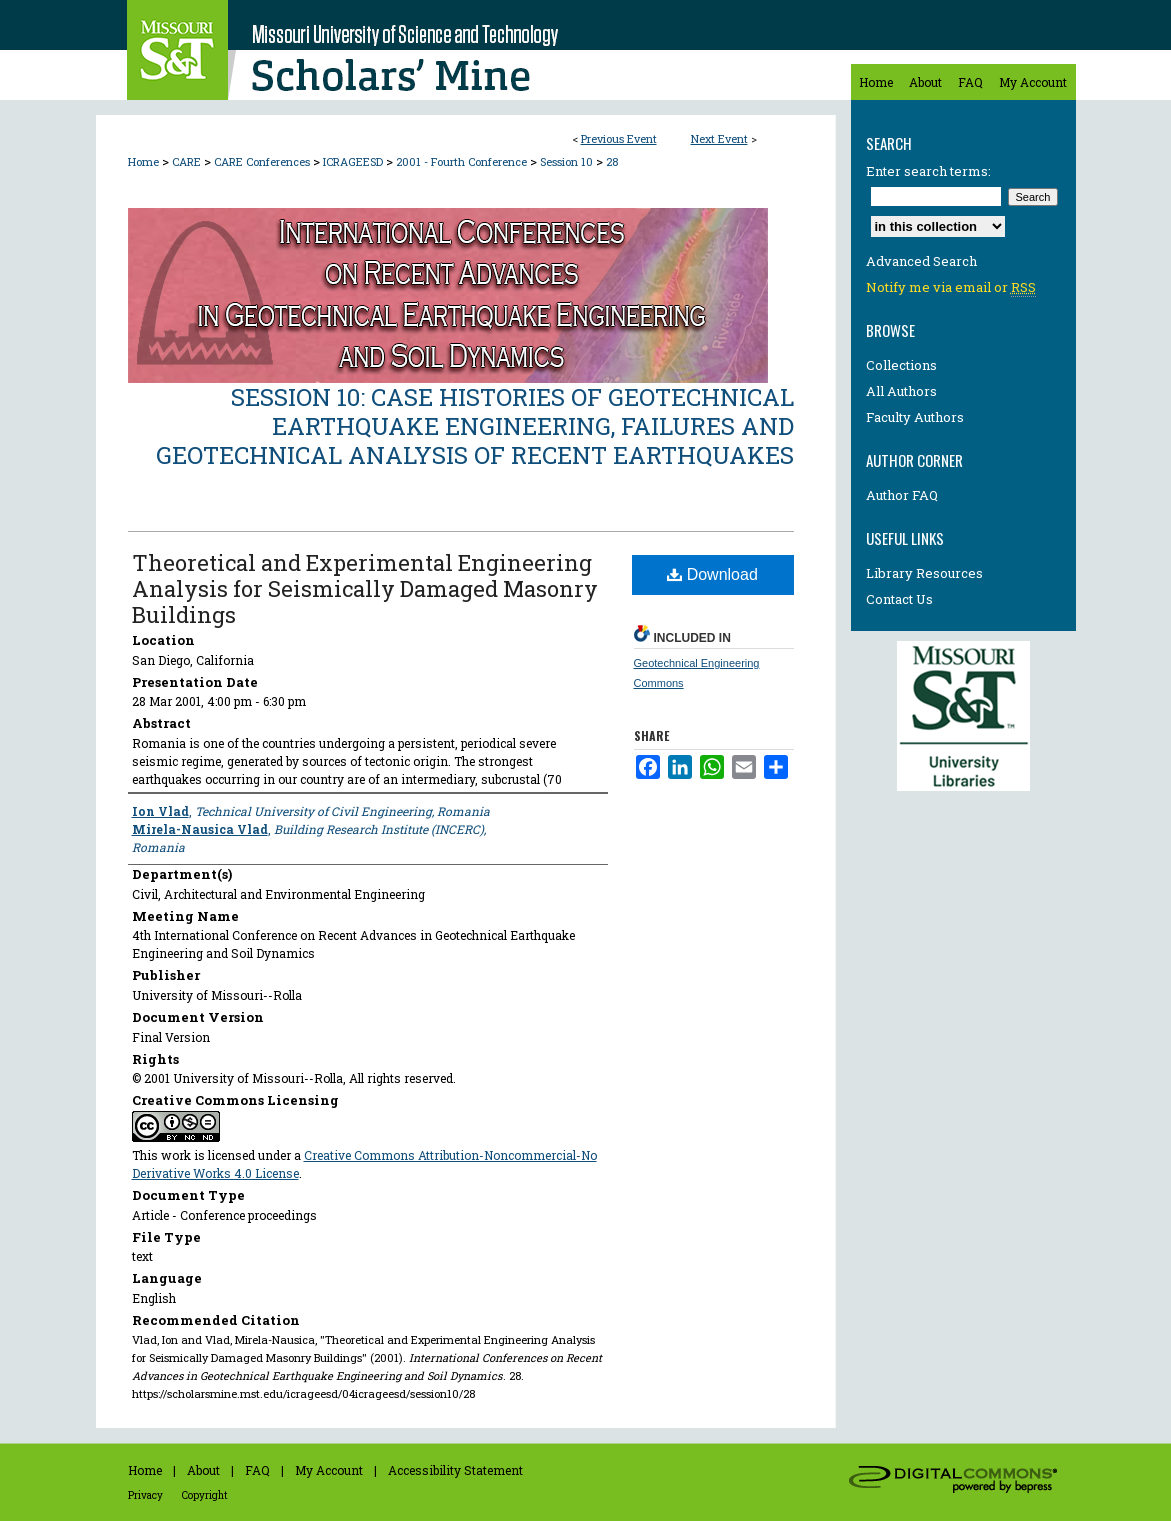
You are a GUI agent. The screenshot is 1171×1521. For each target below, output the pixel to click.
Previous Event (619, 138)
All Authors (901, 391)
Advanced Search (921, 261)
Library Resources (924, 573)
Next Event (719, 138)
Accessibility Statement (455, 1470)
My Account (329, 1470)
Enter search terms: (928, 171)
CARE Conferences (263, 161)
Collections (901, 365)
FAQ (257, 1470)
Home (143, 161)
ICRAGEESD (354, 161)
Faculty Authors (915, 417)
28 (612, 161)
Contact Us (899, 599)
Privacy (145, 1495)
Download (712, 574)
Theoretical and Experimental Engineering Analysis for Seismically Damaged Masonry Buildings (365, 588)
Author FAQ (902, 495)
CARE (188, 161)
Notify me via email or (951, 287)
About (203, 1470)
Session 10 (568, 161)
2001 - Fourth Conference (463, 161)
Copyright (205, 1495)
